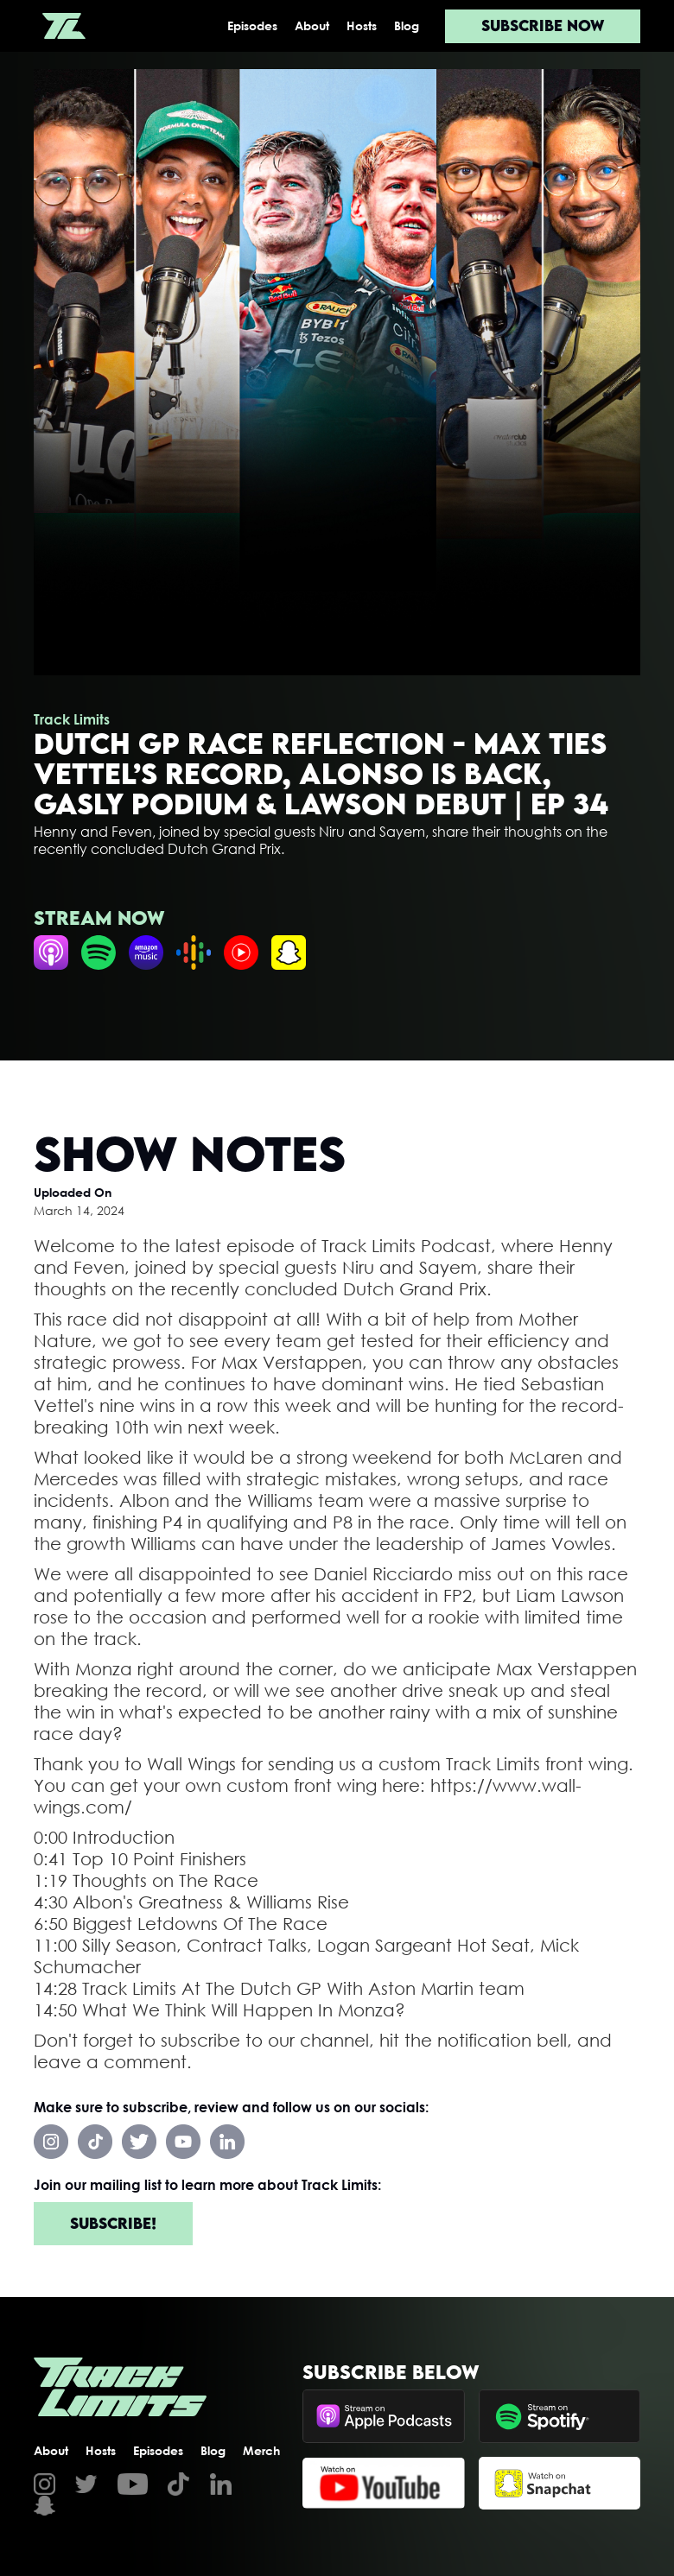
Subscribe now (542, 25)
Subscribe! (113, 2223)
